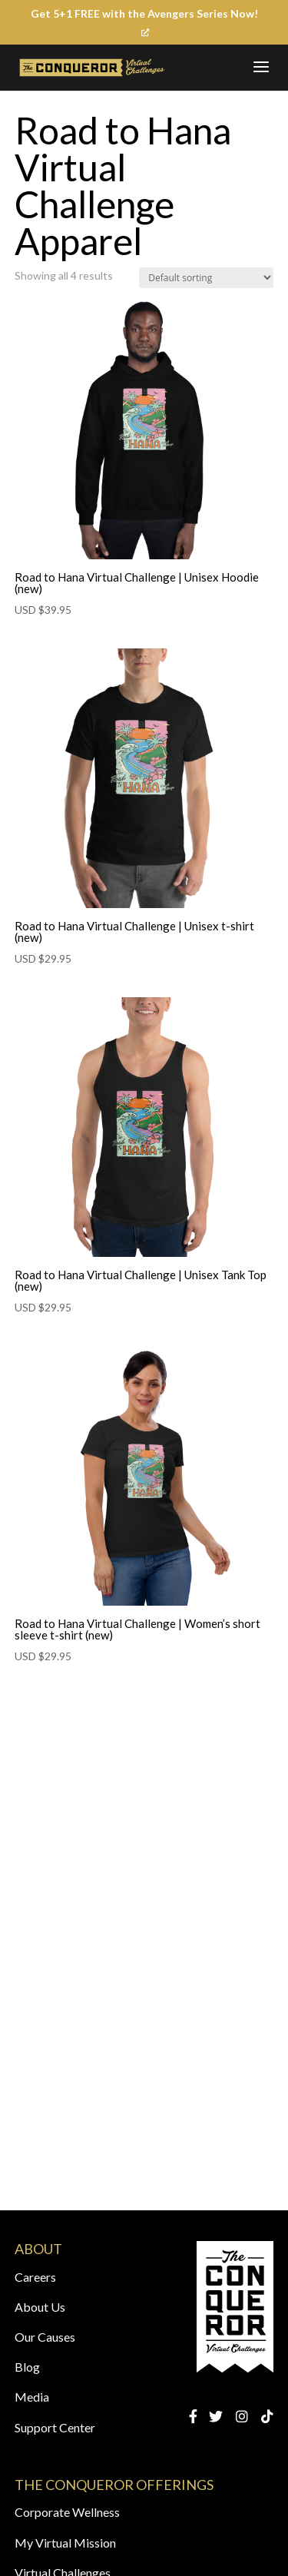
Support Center (55, 2427)
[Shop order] (206, 277)
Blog (27, 2366)
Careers (35, 2276)
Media (32, 2396)
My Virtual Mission (65, 2542)
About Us (40, 2306)
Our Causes (45, 2336)
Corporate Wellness (67, 2512)
